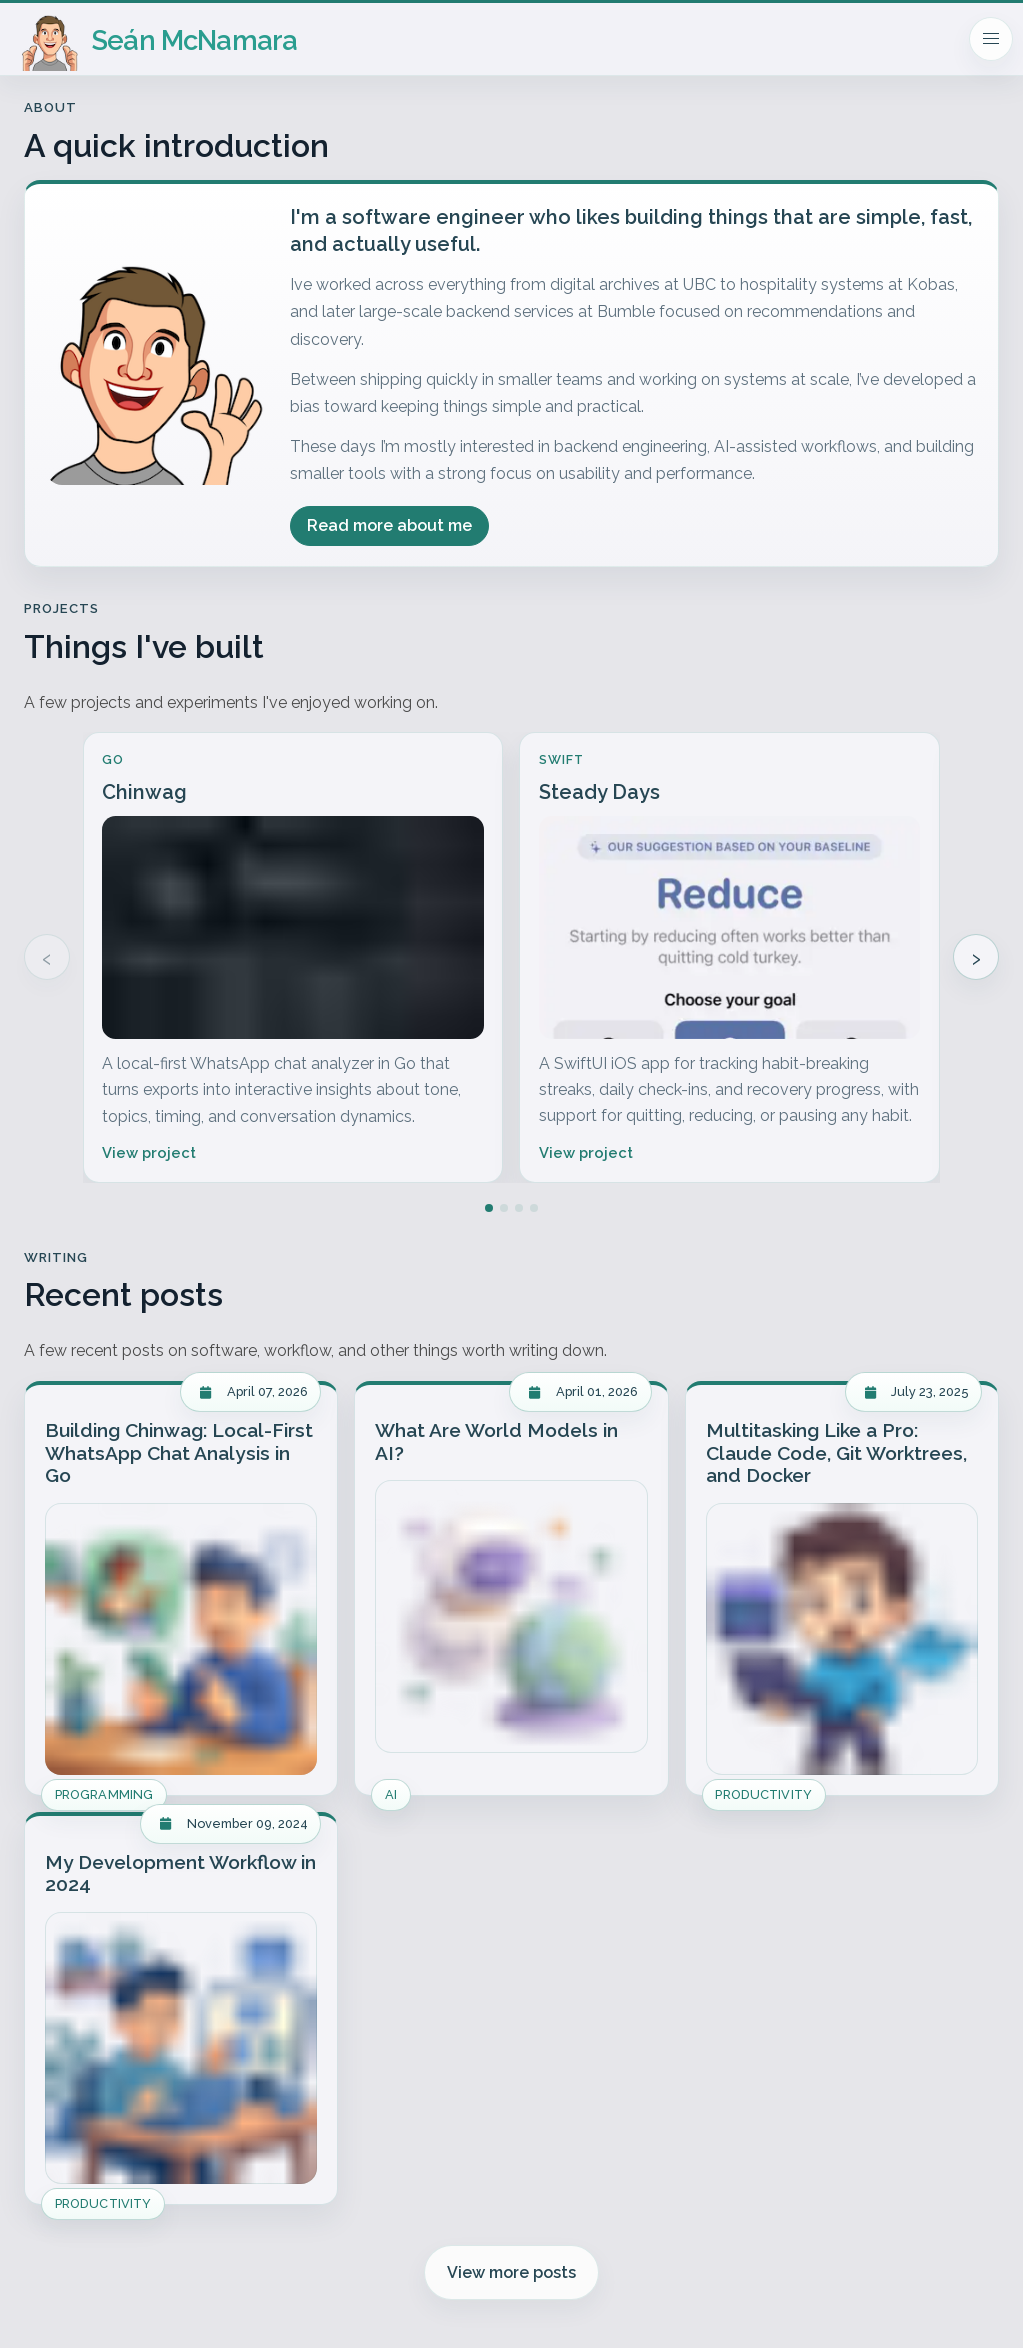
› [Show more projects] (976, 957)
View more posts (511, 2272)
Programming (104, 1794)
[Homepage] (160, 39)
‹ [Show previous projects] (47, 957)
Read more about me (389, 525)
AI (391, 1794)
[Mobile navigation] (991, 39)
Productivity (763, 1794)
